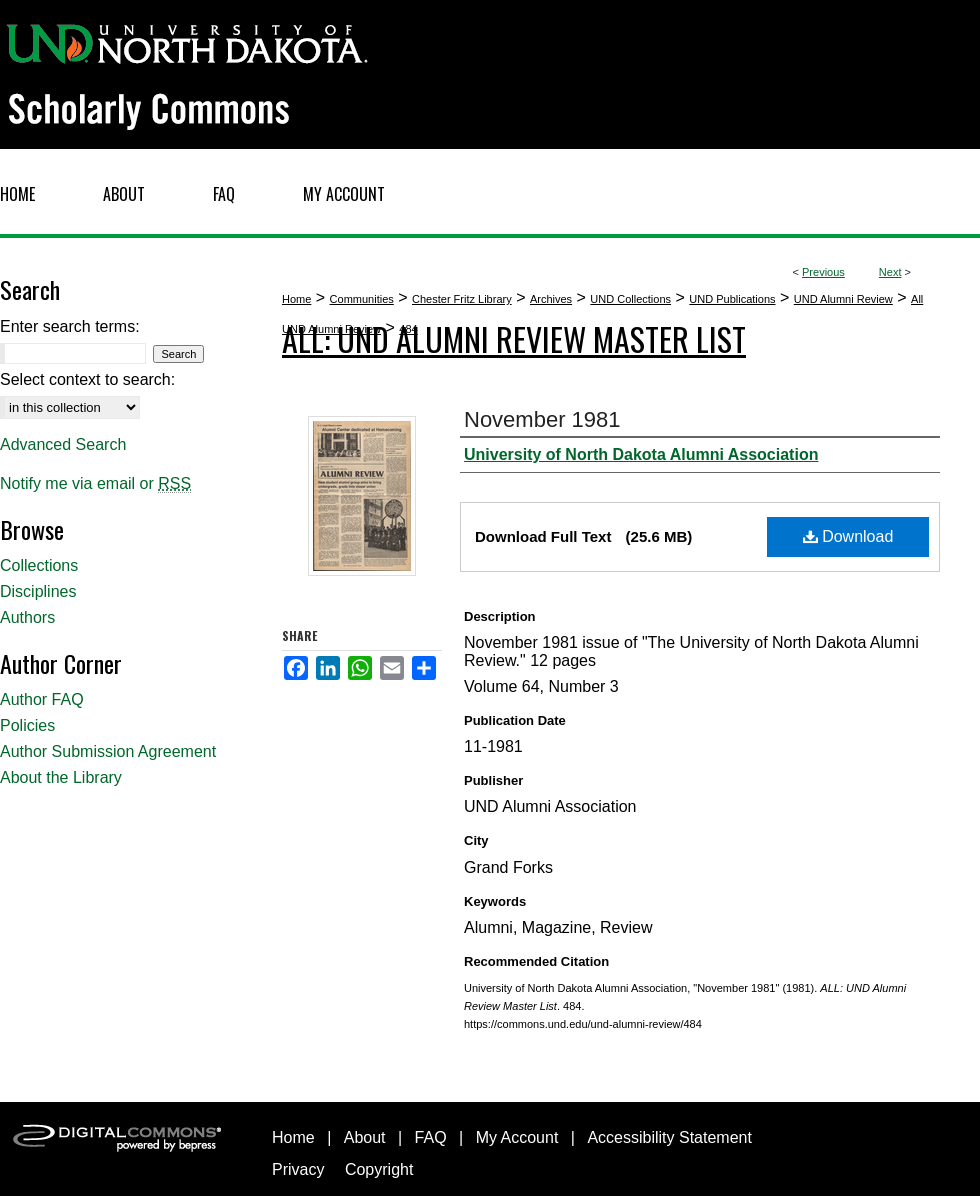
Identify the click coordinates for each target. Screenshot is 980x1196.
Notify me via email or (95, 484)
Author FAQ (42, 699)
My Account (517, 1137)
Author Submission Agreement (108, 751)
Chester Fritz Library (462, 299)
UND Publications (732, 299)
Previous (823, 272)
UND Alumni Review (843, 299)
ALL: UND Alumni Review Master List (514, 338)
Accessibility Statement (669, 1137)
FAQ (431, 1137)
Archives (551, 299)
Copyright (379, 1169)
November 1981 (542, 419)
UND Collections (630, 299)
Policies (27, 725)
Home (296, 299)
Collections (39, 565)
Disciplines (38, 591)
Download (848, 536)
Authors (27, 617)
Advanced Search (63, 444)
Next (890, 272)
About (365, 1137)
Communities (362, 299)
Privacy (298, 1169)
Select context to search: (87, 379)
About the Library (61, 777)
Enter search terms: (70, 326)
